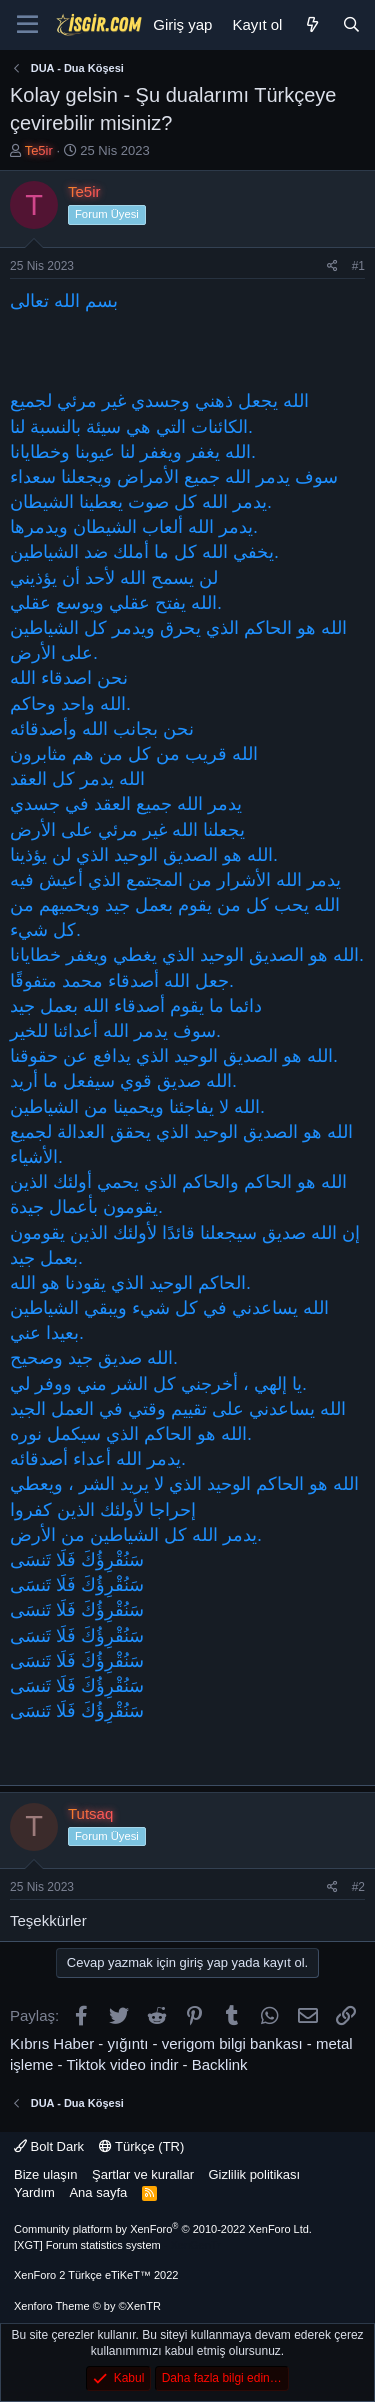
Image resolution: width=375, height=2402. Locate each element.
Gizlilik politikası (254, 2174)
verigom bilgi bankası (232, 2043)
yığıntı (128, 2043)
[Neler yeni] (311, 24)
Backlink (220, 2064)
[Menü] (27, 25)
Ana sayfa (98, 2192)
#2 (358, 1887)
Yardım (34, 2192)
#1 (358, 266)
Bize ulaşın (46, 2174)
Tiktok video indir (122, 2064)
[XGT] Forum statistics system (117, 2245)
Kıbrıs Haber (52, 2043)
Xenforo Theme (87, 2306)
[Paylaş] (332, 266)
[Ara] (351, 24)
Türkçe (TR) (142, 2146)
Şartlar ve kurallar (143, 2174)
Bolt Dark (49, 2146)
